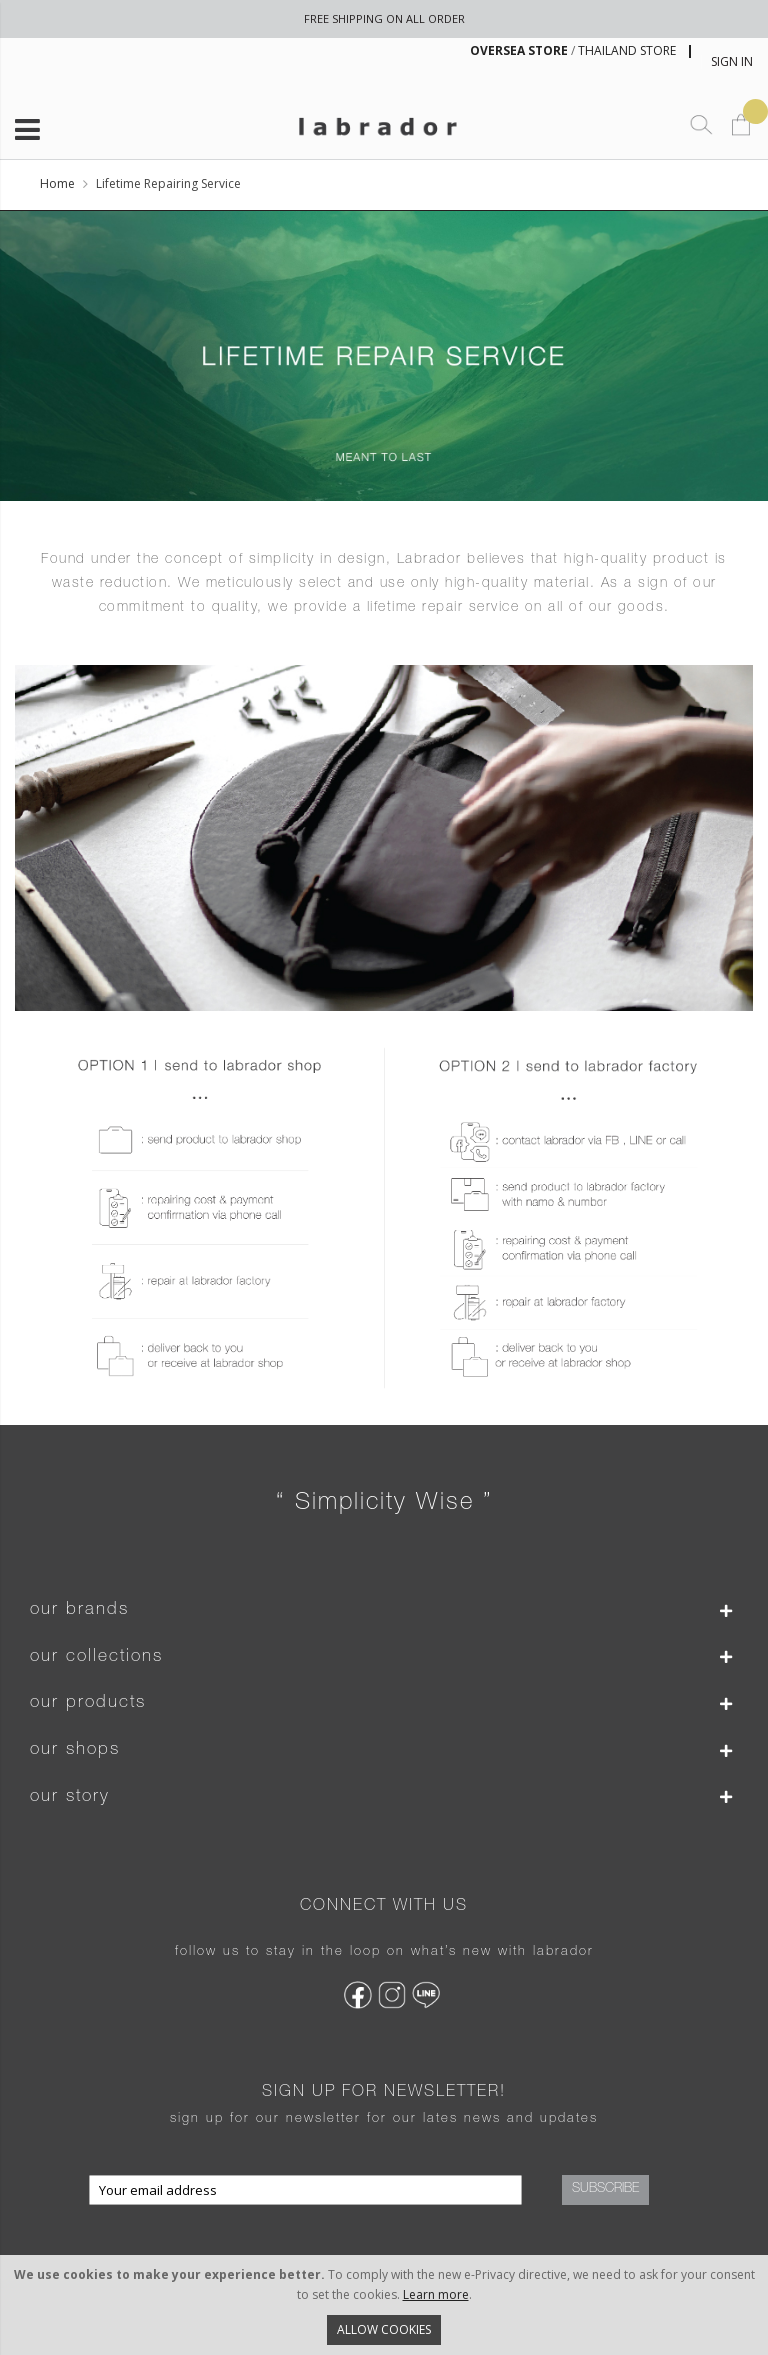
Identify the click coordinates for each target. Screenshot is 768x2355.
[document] (384, 2305)
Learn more (436, 2294)
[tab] (384, 1611)
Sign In (732, 61)
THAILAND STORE (627, 50)
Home (57, 183)
